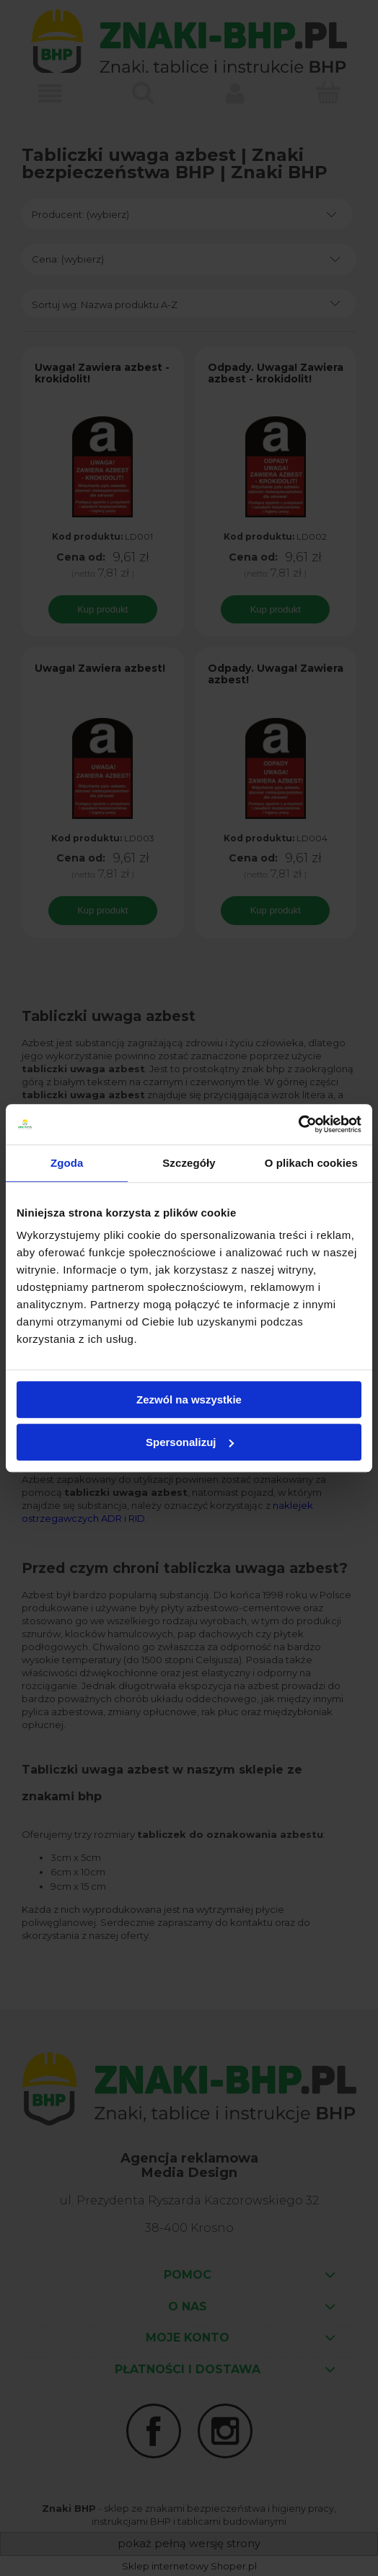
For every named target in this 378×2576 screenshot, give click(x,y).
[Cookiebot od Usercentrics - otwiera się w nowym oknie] (298, 1124)
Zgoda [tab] (67, 1163)
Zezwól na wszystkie (189, 1399)
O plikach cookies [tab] (311, 1163)
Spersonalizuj (190, 1442)
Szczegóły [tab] (188, 1163)
